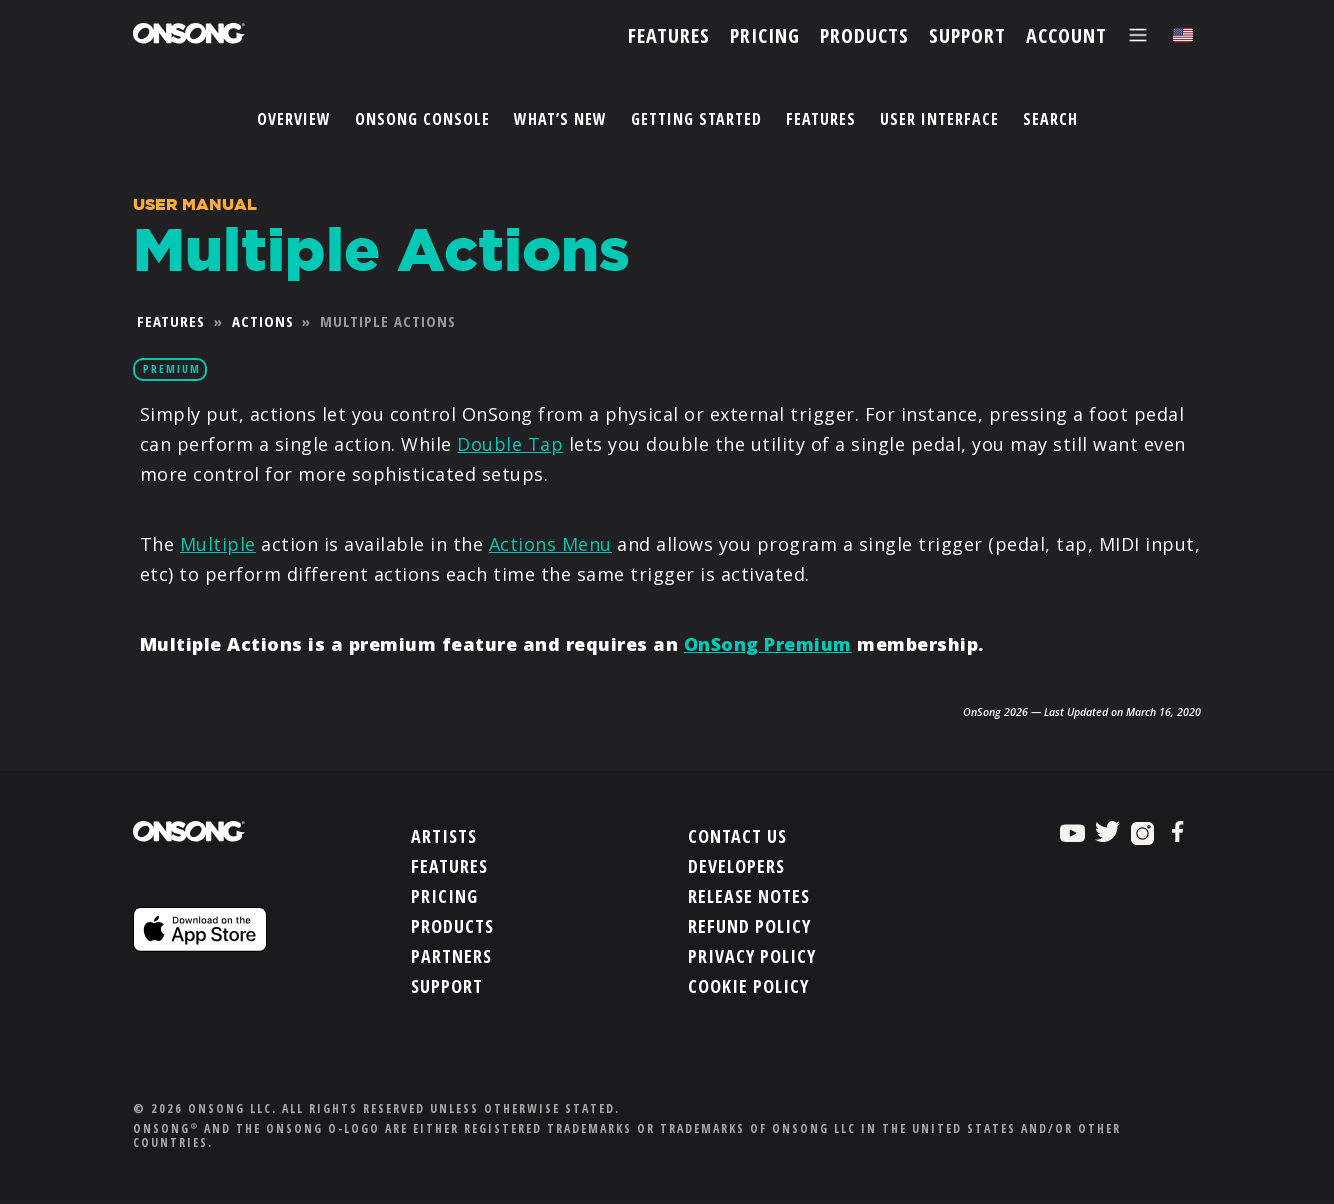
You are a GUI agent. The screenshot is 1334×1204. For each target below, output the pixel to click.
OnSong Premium (768, 644)
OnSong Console (422, 119)
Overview (294, 119)
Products (452, 924)
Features (821, 119)
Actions (263, 321)
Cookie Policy (748, 984)
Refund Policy (749, 924)
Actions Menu (550, 544)
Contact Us (737, 834)
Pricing (444, 894)
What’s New (560, 119)
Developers (736, 864)
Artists (444, 834)
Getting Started (696, 119)
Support (447, 984)
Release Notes (749, 894)
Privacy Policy (752, 954)
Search (1050, 119)
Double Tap (510, 444)
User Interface (939, 119)
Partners (451, 954)
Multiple (218, 544)
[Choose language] (1183, 35)
